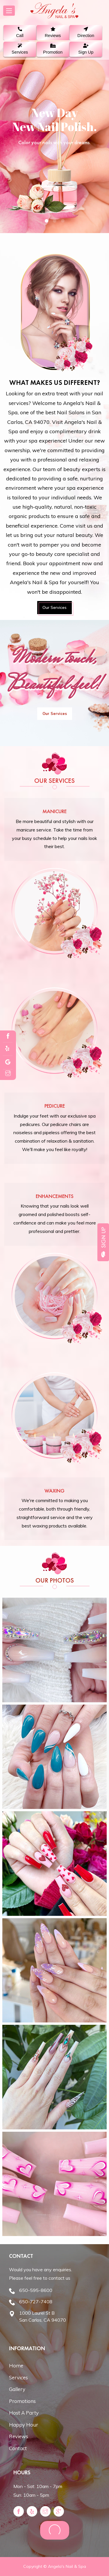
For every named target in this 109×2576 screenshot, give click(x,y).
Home (16, 2365)
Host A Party (24, 2413)
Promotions (22, 2401)
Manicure (54, 811)
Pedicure (54, 1105)
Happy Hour (23, 2425)
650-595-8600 (35, 2290)
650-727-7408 (35, 2301)
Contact (18, 2448)
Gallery (17, 2389)
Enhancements (55, 1196)
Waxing (54, 1490)
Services (18, 2377)
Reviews (18, 2436)
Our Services (54, 607)
